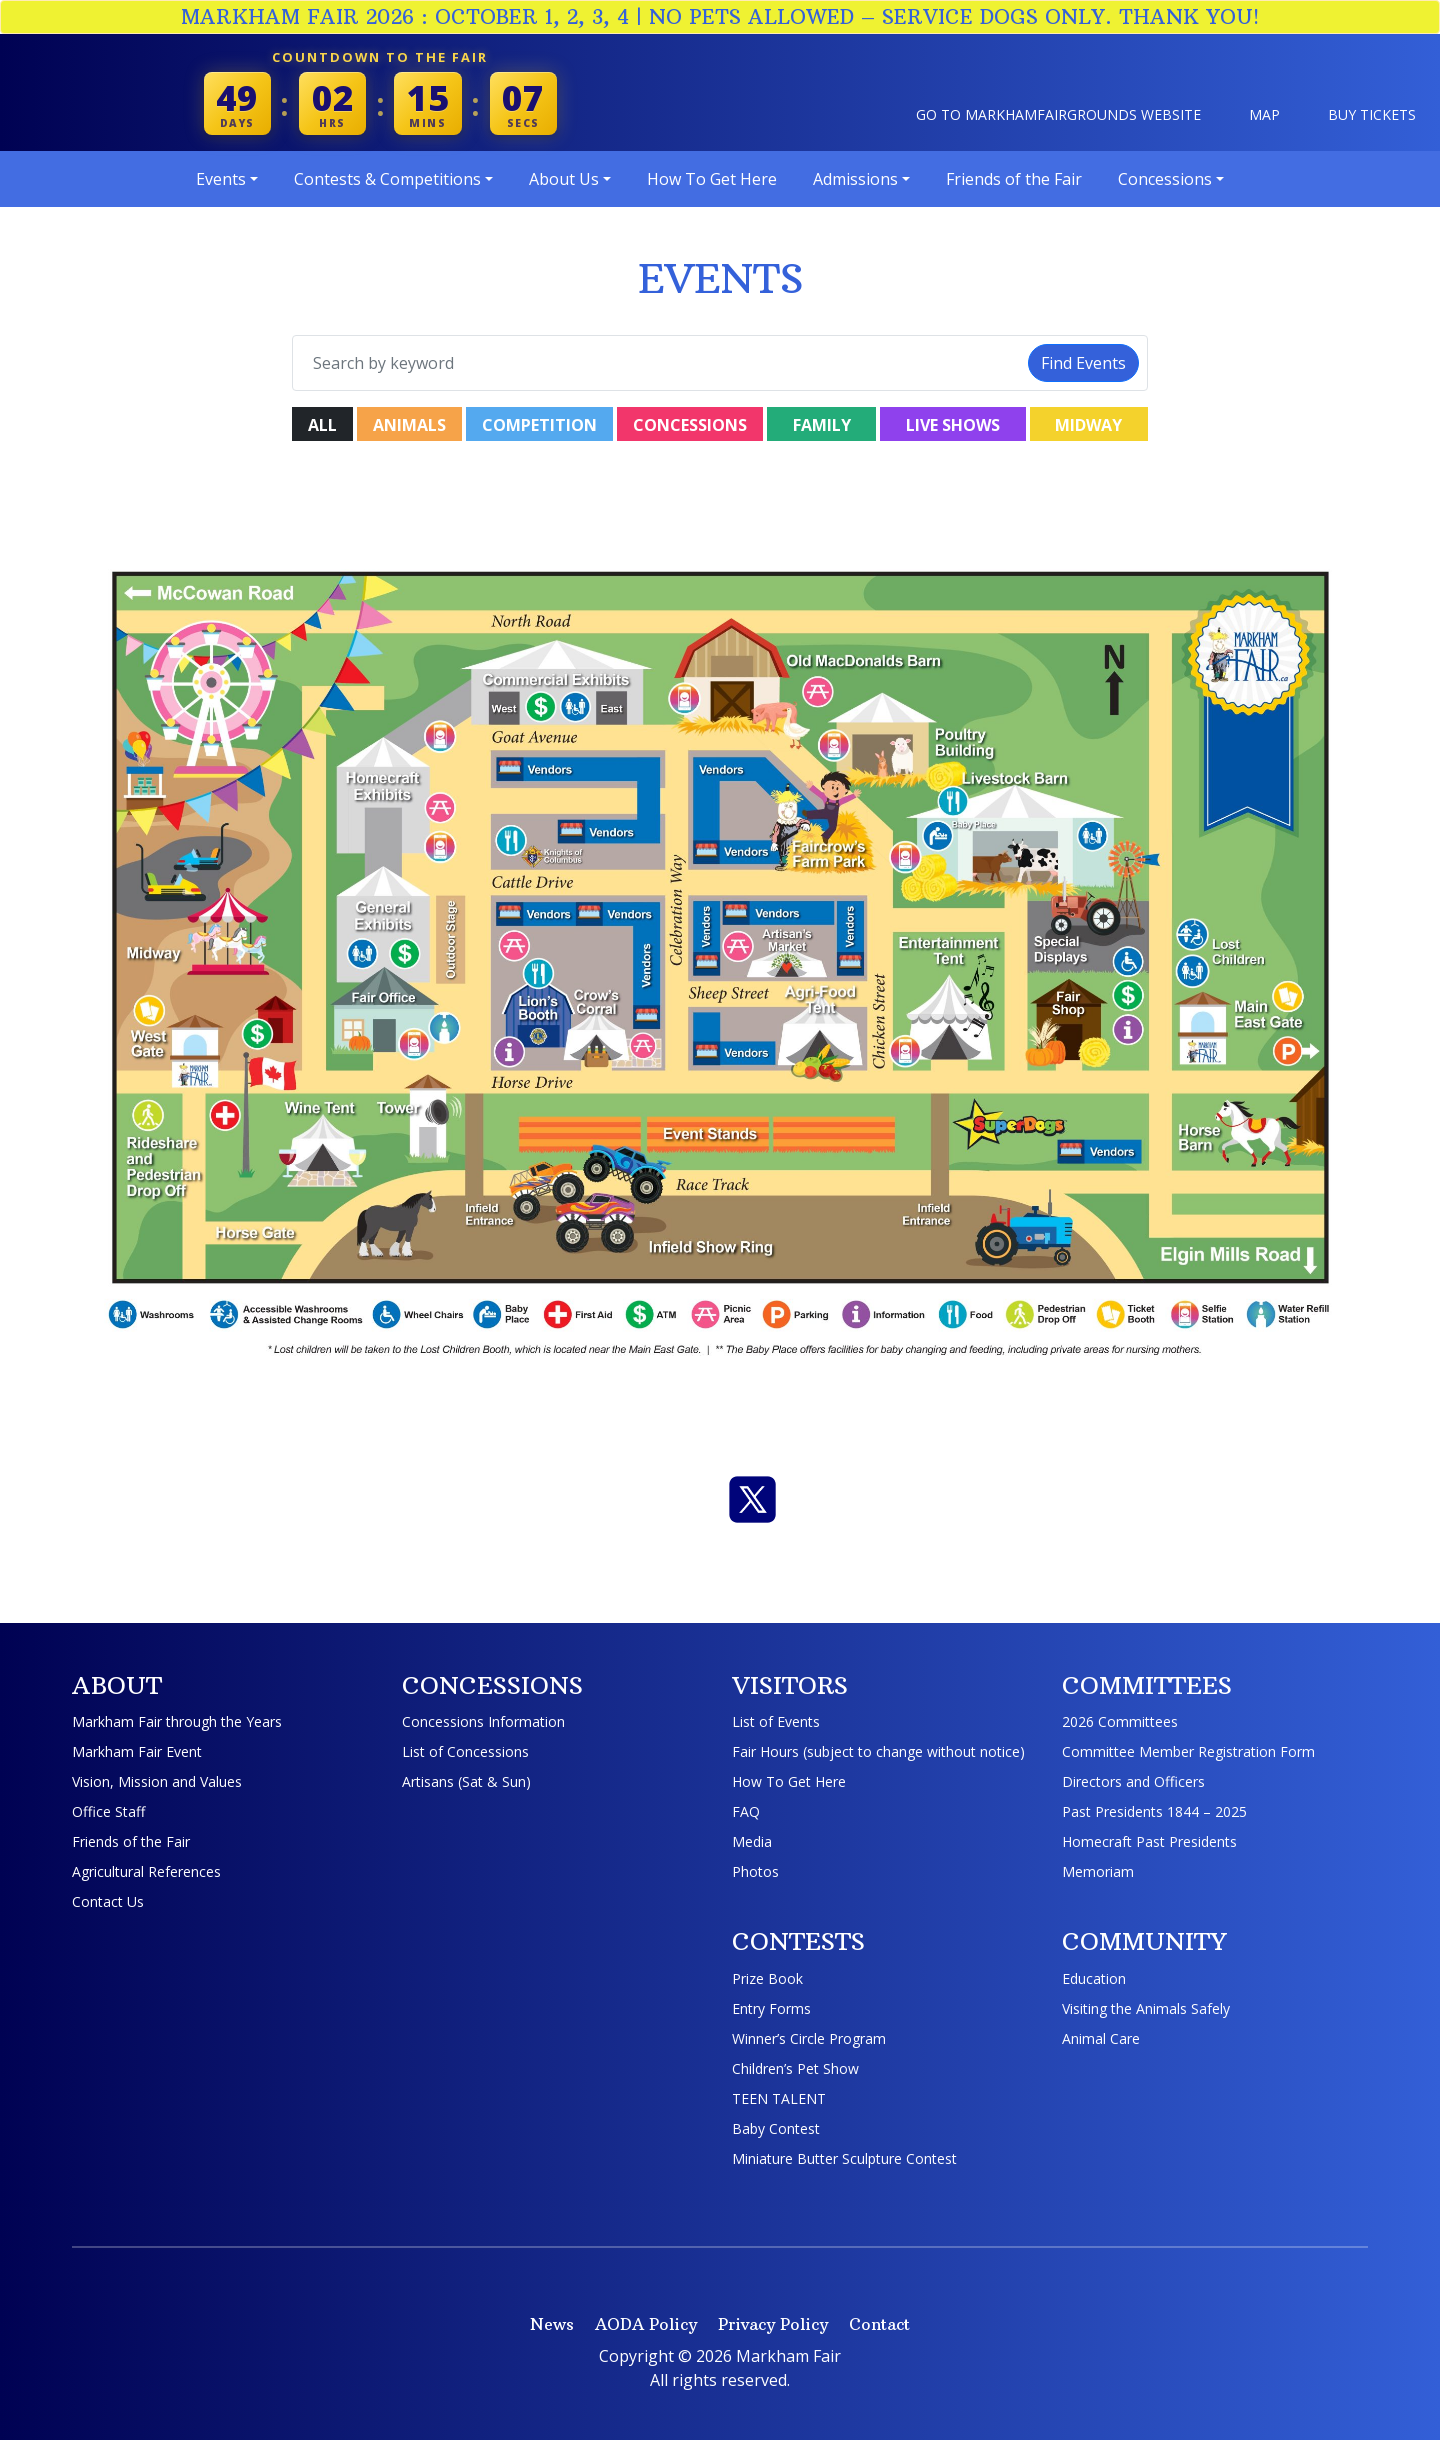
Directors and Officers (1133, 1781)
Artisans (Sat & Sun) (466, 1781)
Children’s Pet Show (795, 2068)
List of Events (776, 1721)
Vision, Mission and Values (157, 1781)
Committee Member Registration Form (1188, 1751)
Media (752, 1841)
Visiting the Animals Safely (1146, 2008)
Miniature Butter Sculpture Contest (844, 2158)
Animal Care (1101, 2038)
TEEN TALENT (779, 2098)
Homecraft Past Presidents (1149, 1841)
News (552, 2324)
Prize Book (767, 1978)
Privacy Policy (773, 2324)
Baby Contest (776, 2128)
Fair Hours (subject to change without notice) (878, 1751)
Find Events (1083, 363)
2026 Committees (1120, 1721)
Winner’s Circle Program (809, 2038)
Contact (879, 2324)
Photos (755, 1871)
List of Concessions (465, 1751)
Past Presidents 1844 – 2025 (1154, 1811)
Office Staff (108, 1811)
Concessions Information (483, 1721)
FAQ (746, 1811)
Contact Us (108, 1901)
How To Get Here (789, 1781)
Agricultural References (146, 1871)
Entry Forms (771, 2008)
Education (1094, 1978)
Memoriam (1098, 1871)
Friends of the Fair (131, 1841)
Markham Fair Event (137, 1751)
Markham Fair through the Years (177, 1721)
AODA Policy (646, 2324)
